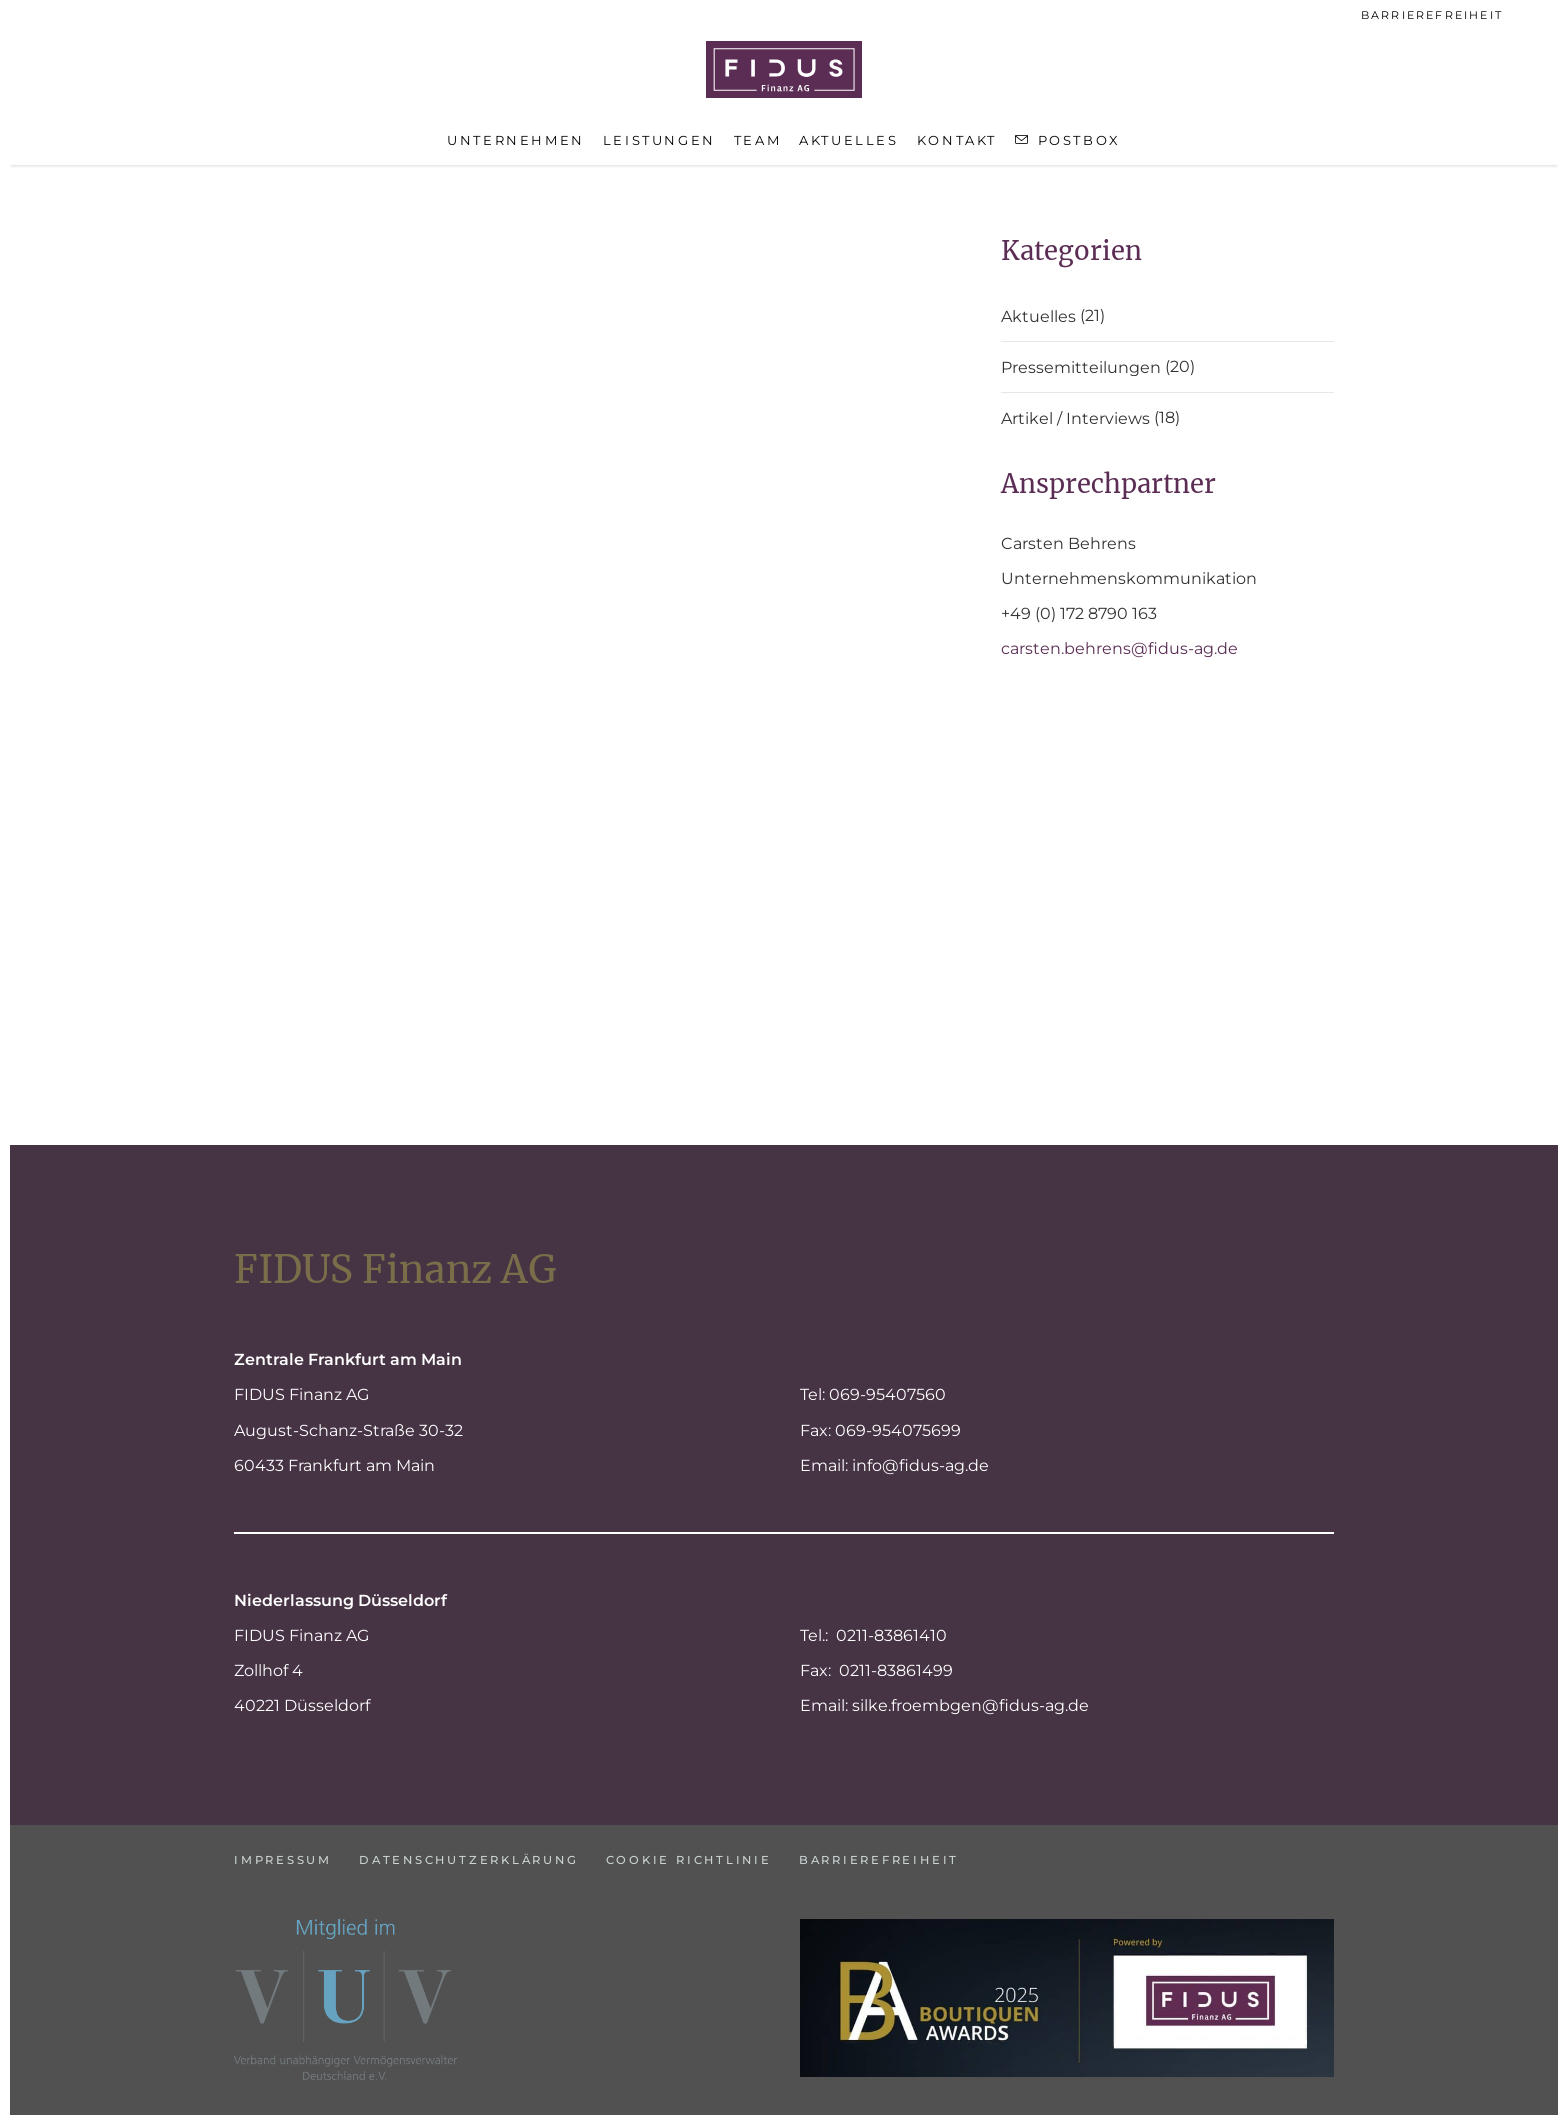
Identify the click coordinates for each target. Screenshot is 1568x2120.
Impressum (285, 1853)
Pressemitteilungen (1081, 368)
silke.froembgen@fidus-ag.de (970, 1700)
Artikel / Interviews (1075, 419)
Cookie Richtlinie (730, 1853)
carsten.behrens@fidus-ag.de (1119, 648)
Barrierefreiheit (1432, 15)
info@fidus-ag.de (920, 1460)
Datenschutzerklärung (489, 1853)
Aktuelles (1038, 317)
